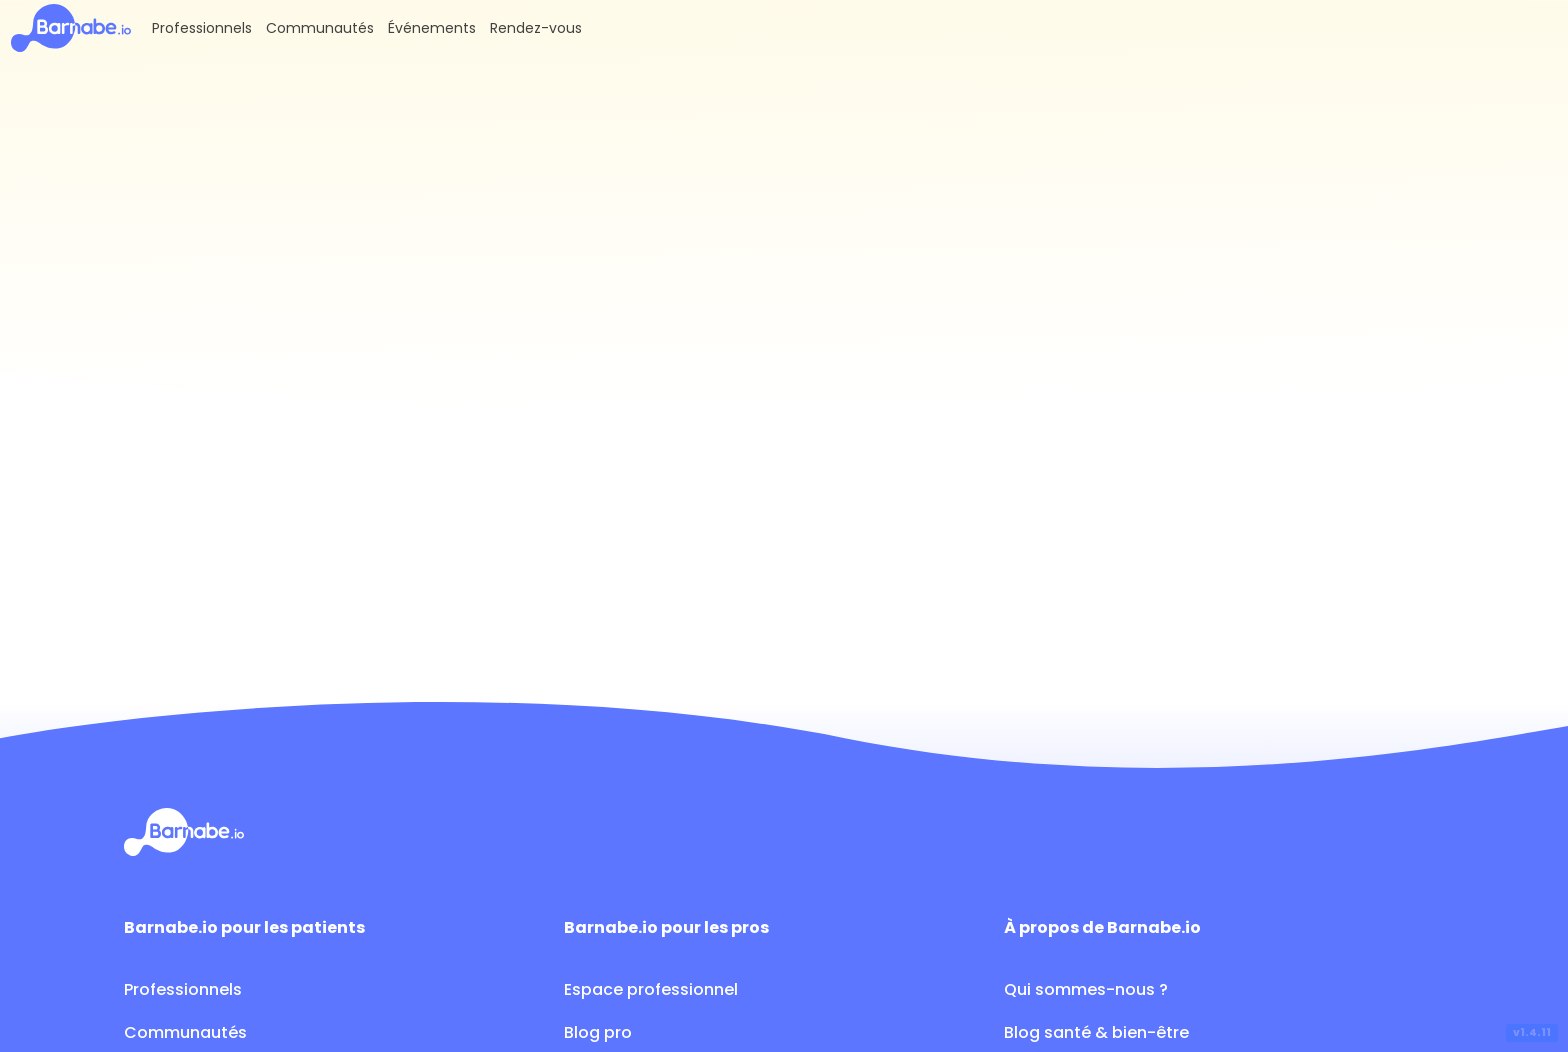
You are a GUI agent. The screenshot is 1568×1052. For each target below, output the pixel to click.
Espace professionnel (651, 989)
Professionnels (202, 28)
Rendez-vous (536, 28)
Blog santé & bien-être (1096, 1032)
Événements (432, 28)
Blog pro (598, 1032)
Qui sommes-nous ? (1086, 989)
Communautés (320, 28)
